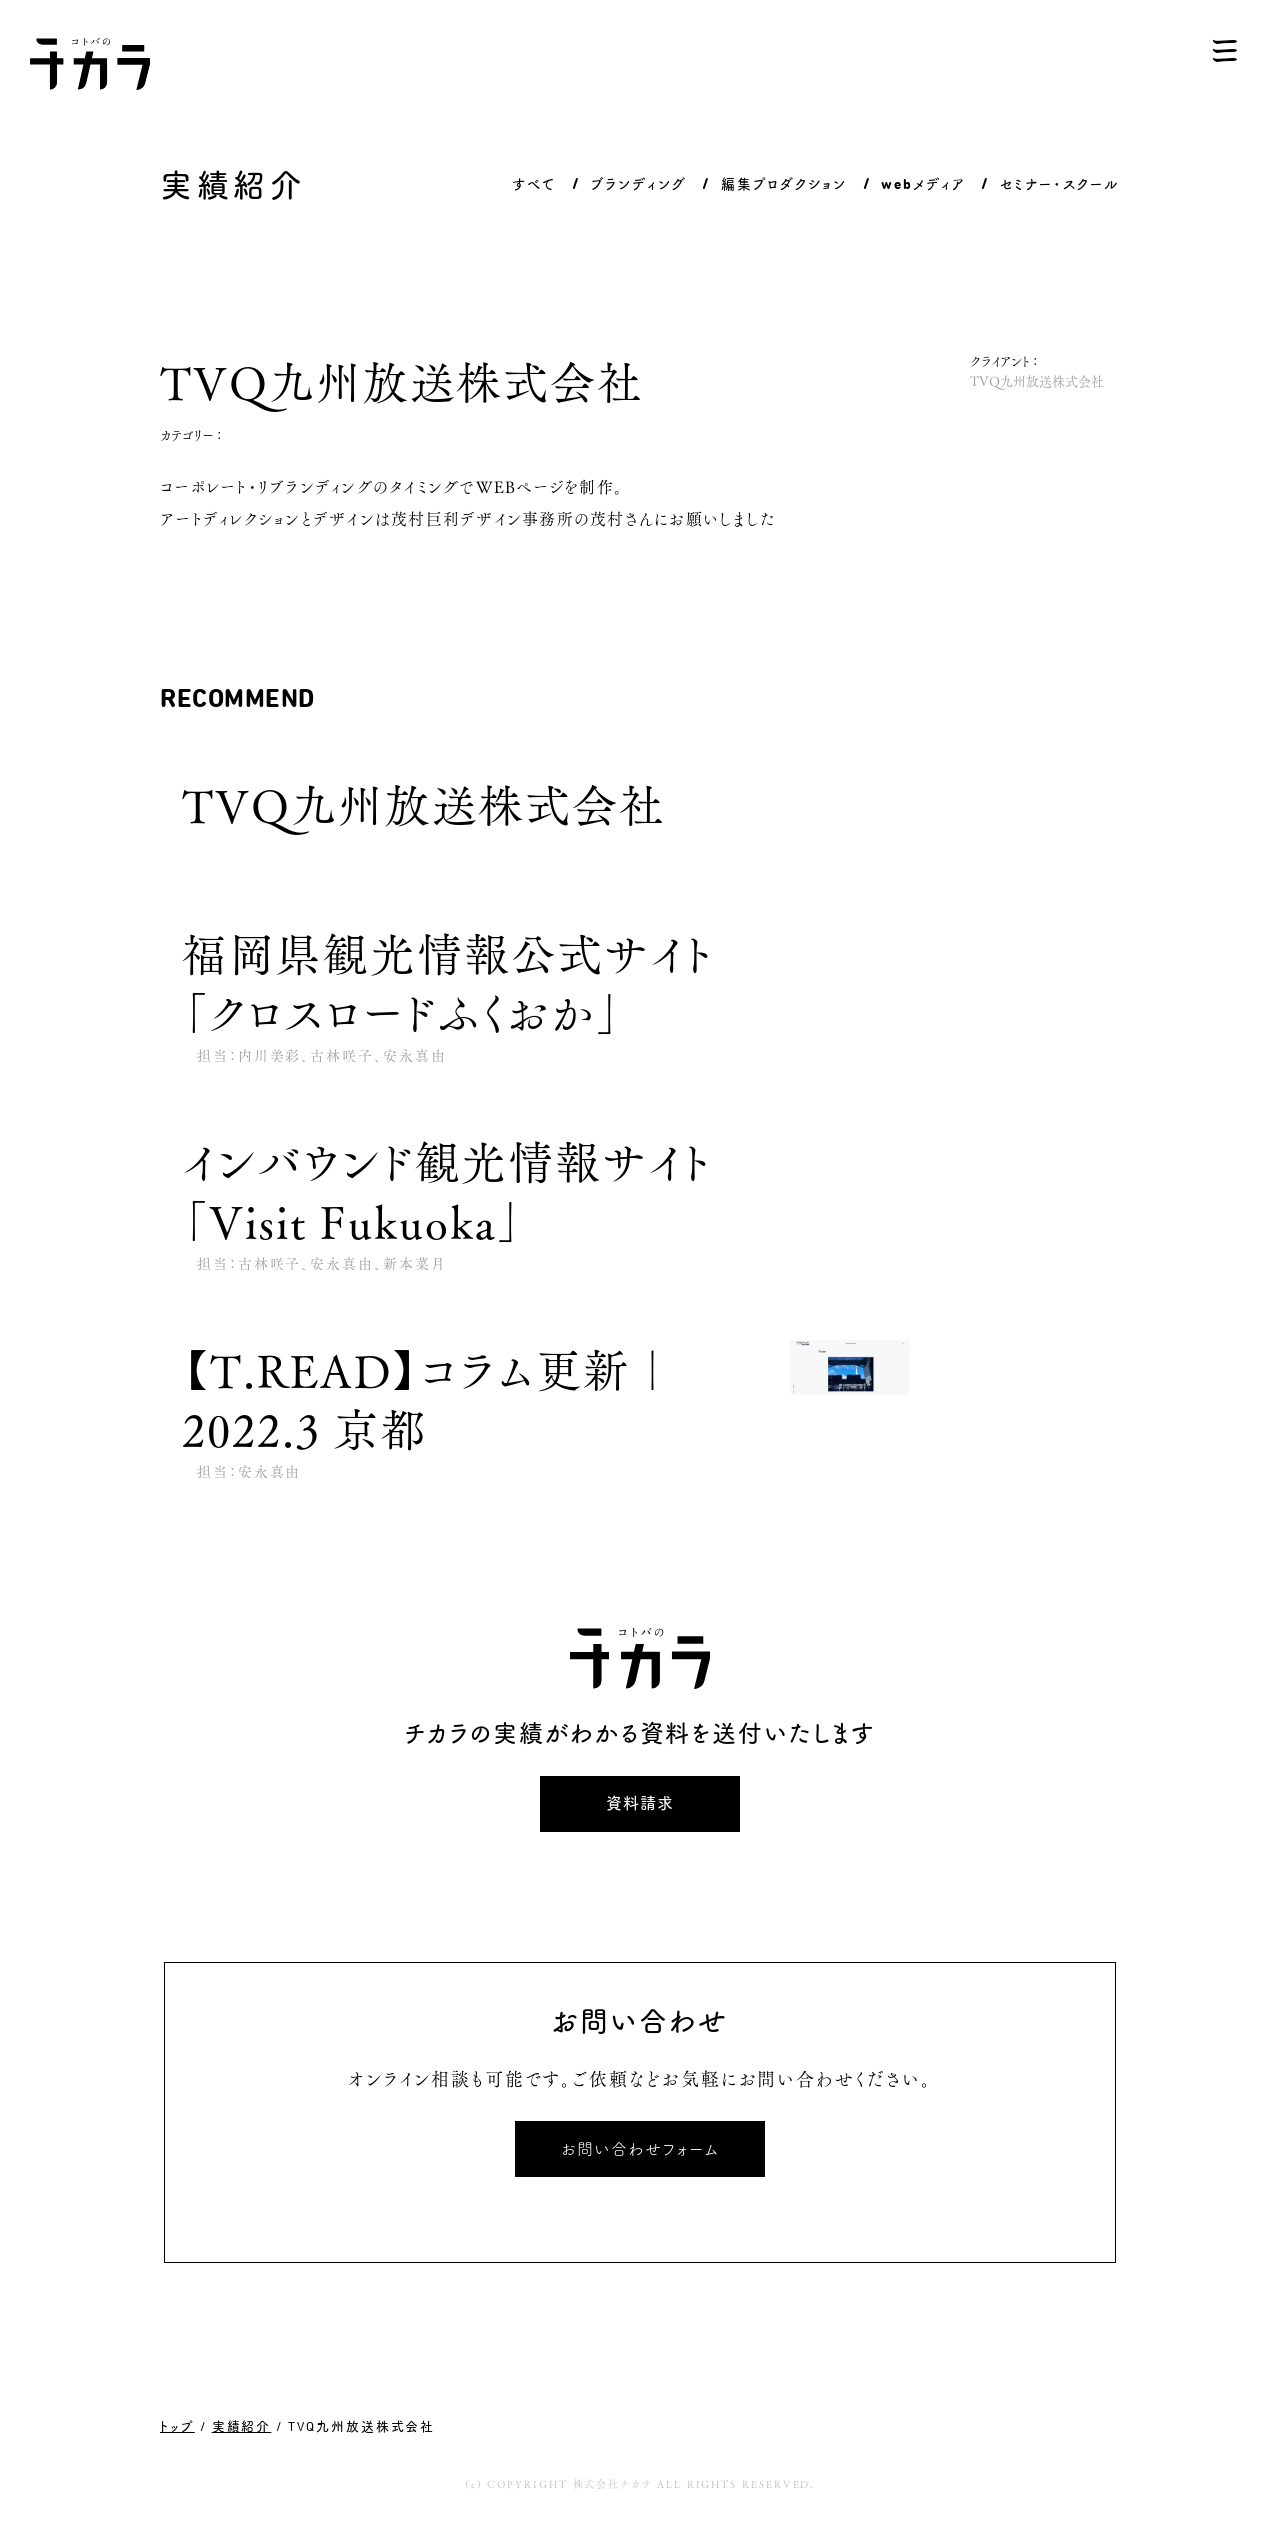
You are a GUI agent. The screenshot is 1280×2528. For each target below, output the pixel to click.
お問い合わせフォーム (640, 2149)
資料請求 (640, 1803)
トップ (177, 2426)
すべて (534, 183)
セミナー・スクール (1060, 183)
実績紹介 (242, 2426)
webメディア (922, 183)
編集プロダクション (783, 183)
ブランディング (638, 183)
